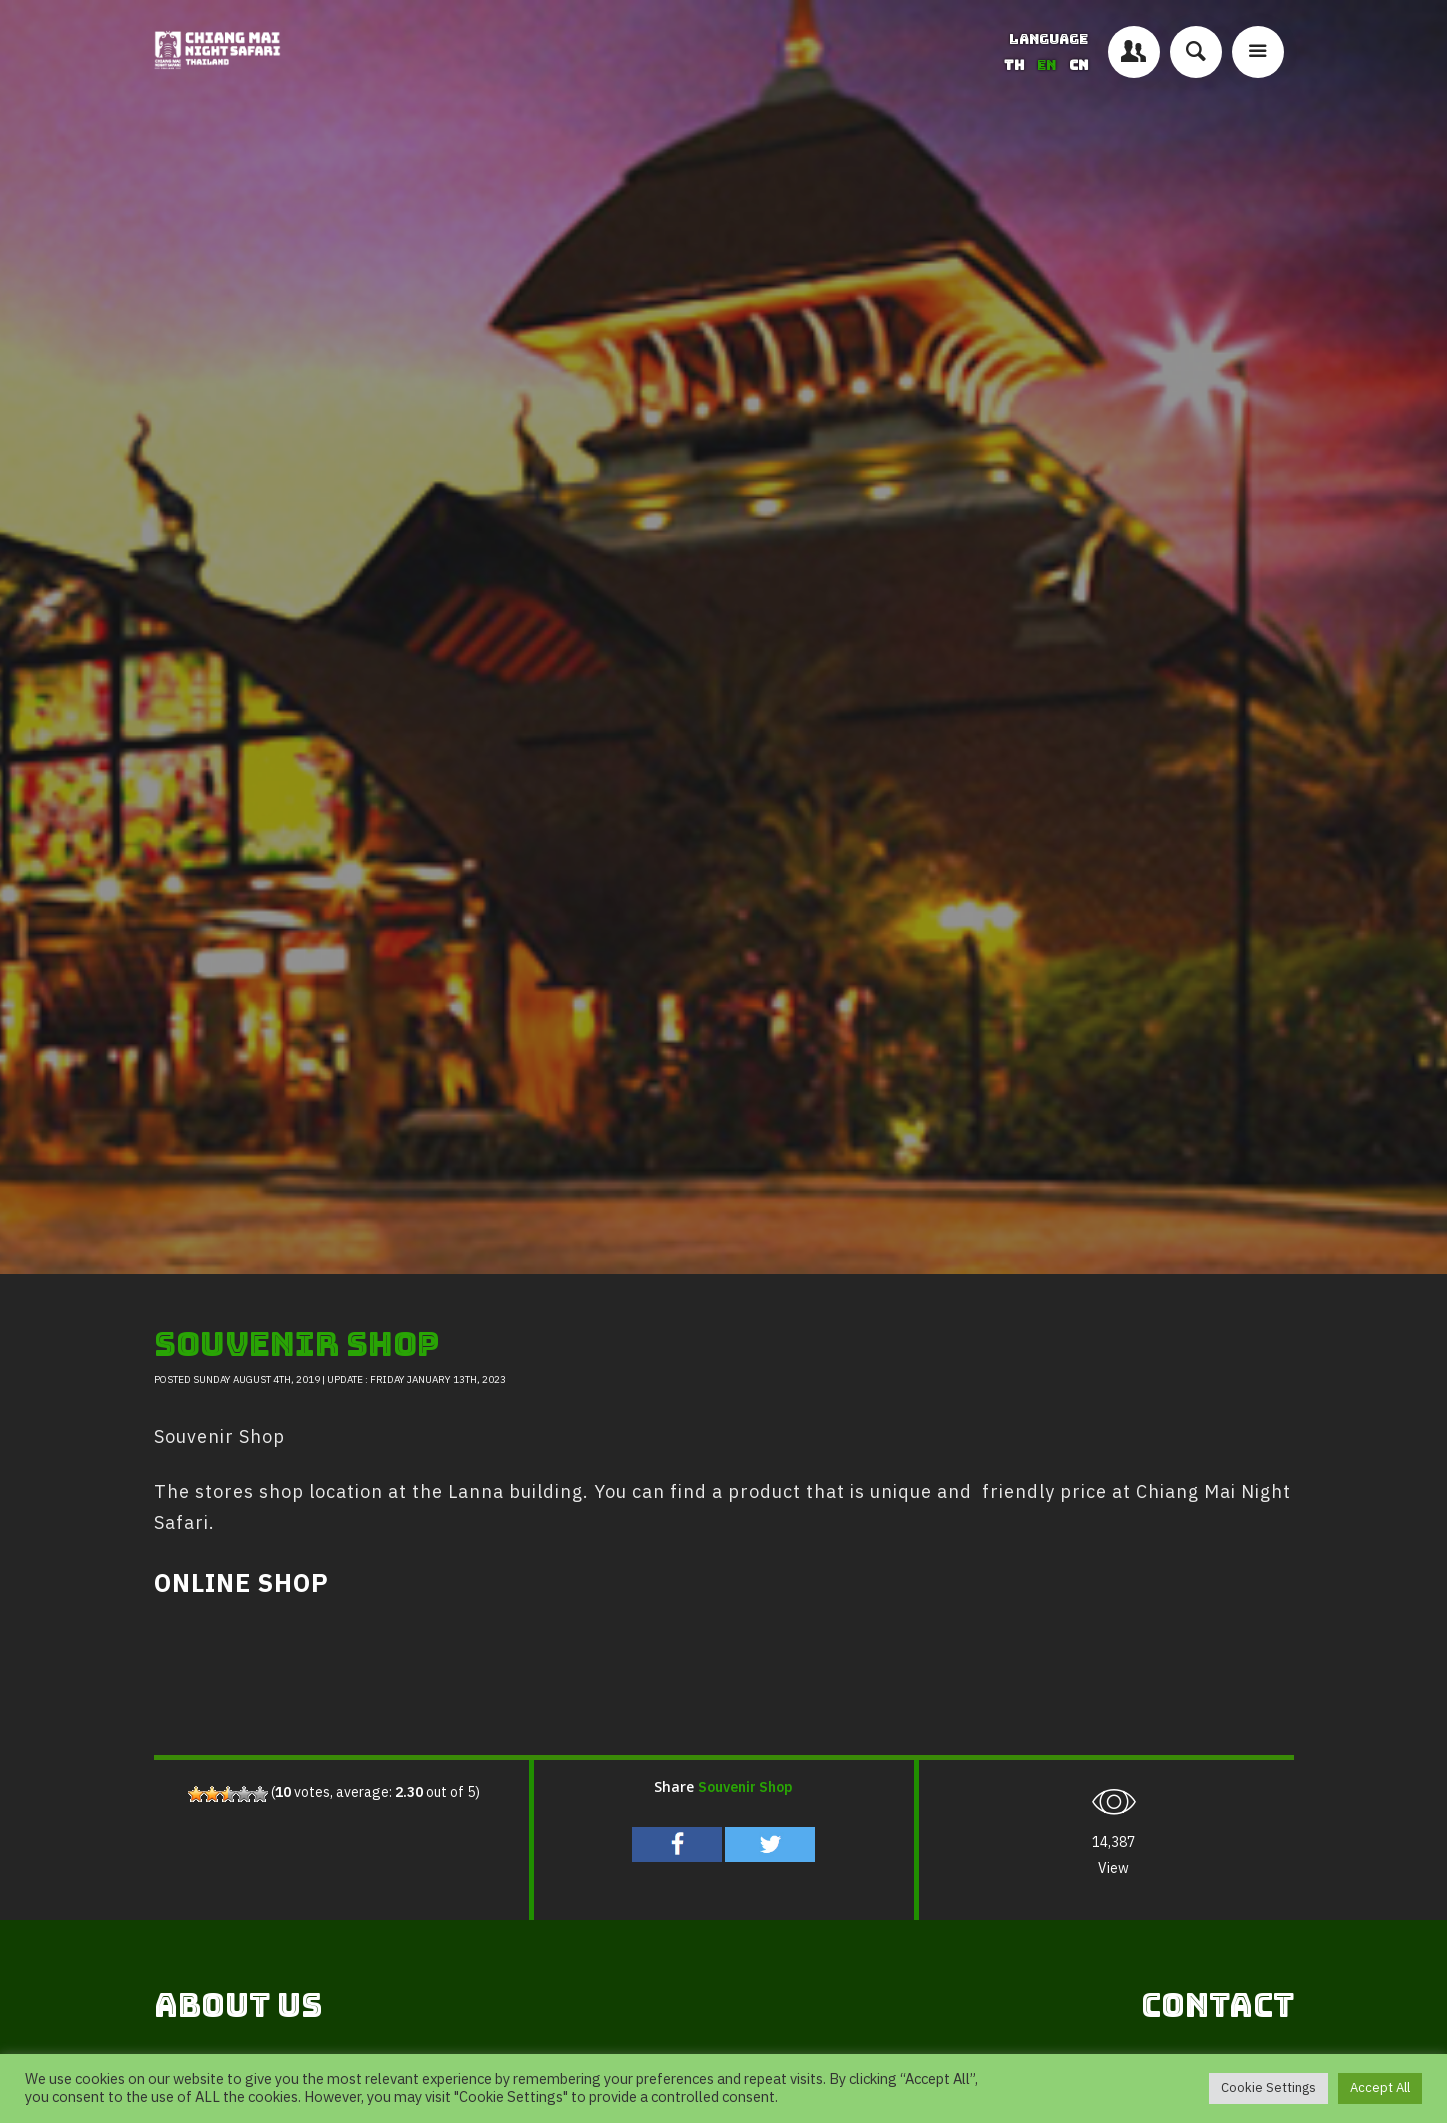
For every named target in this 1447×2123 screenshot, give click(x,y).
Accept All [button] (1380, 2088)
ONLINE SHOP (241, 1584)
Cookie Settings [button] (1268, 2088)
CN (1078, 65)
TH (1015, 65)
